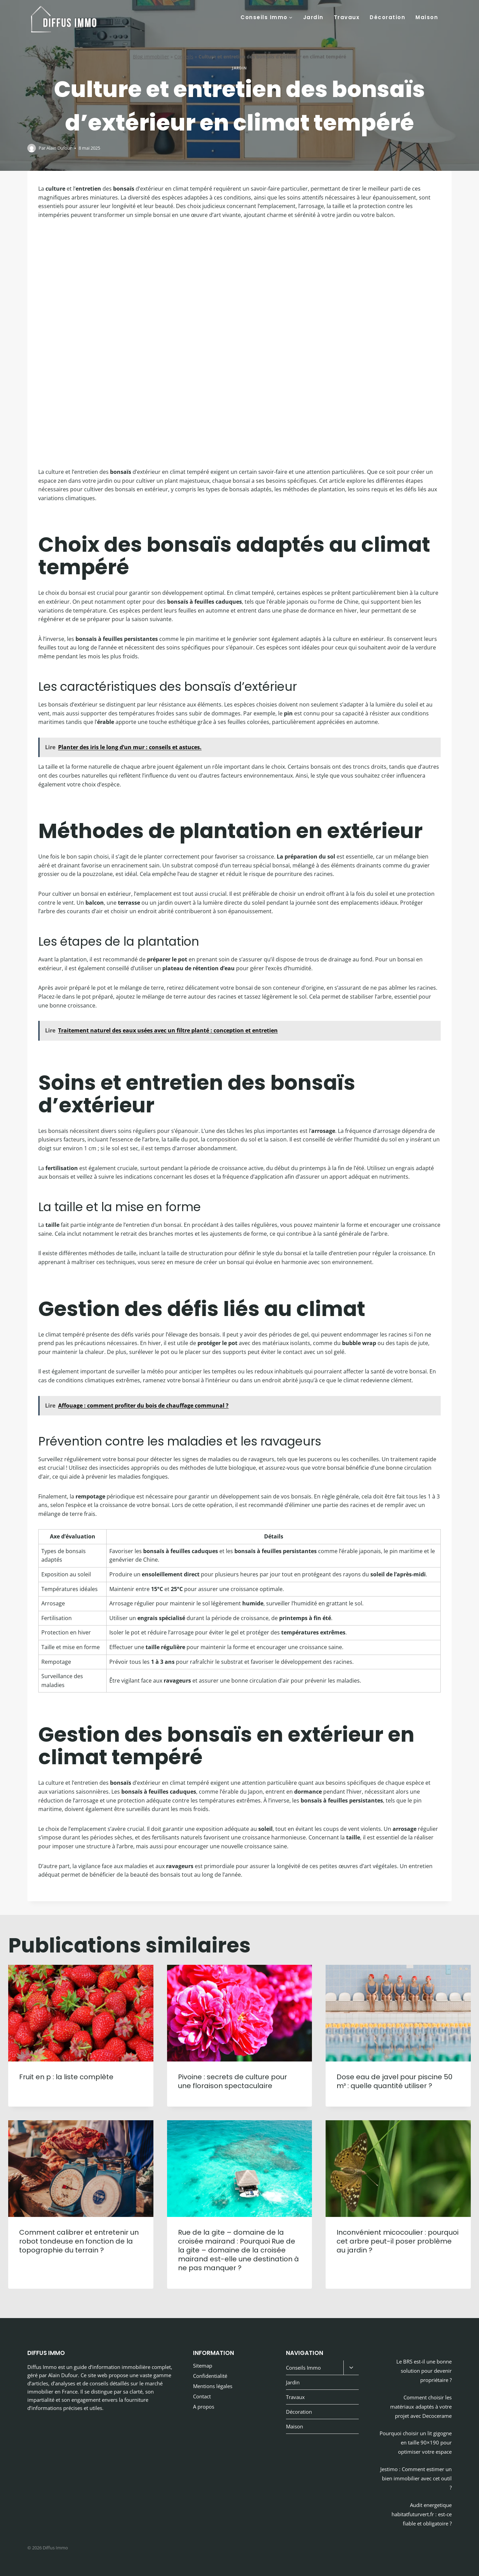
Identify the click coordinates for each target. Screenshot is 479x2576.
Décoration (387, 17)
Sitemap (202, 2365)
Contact (202, 2396)
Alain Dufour (59, 148)
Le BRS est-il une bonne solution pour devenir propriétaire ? (424, 2370)
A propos (203, 2406)
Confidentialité (210, 2375)
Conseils (183, 56)
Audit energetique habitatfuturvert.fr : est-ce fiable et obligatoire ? (422, 2514)
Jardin (313, 17)
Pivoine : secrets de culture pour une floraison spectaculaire (232, 2081)
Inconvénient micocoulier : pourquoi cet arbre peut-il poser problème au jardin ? (398, 2241)
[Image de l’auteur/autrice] (31, 148)
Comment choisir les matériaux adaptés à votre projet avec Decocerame (421, 2406)
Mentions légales (212, 2386)
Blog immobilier (151, 56)
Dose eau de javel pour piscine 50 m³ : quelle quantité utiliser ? (394, 2081)
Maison (426, 17)
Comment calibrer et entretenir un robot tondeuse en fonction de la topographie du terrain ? (79, 2241)
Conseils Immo (303, 2367)
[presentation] (80, 2013)
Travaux (347, 17)
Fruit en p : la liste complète (66, 2077)
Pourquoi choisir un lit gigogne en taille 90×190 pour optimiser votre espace (416, 2442)
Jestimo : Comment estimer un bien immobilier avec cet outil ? (416, 2478)
